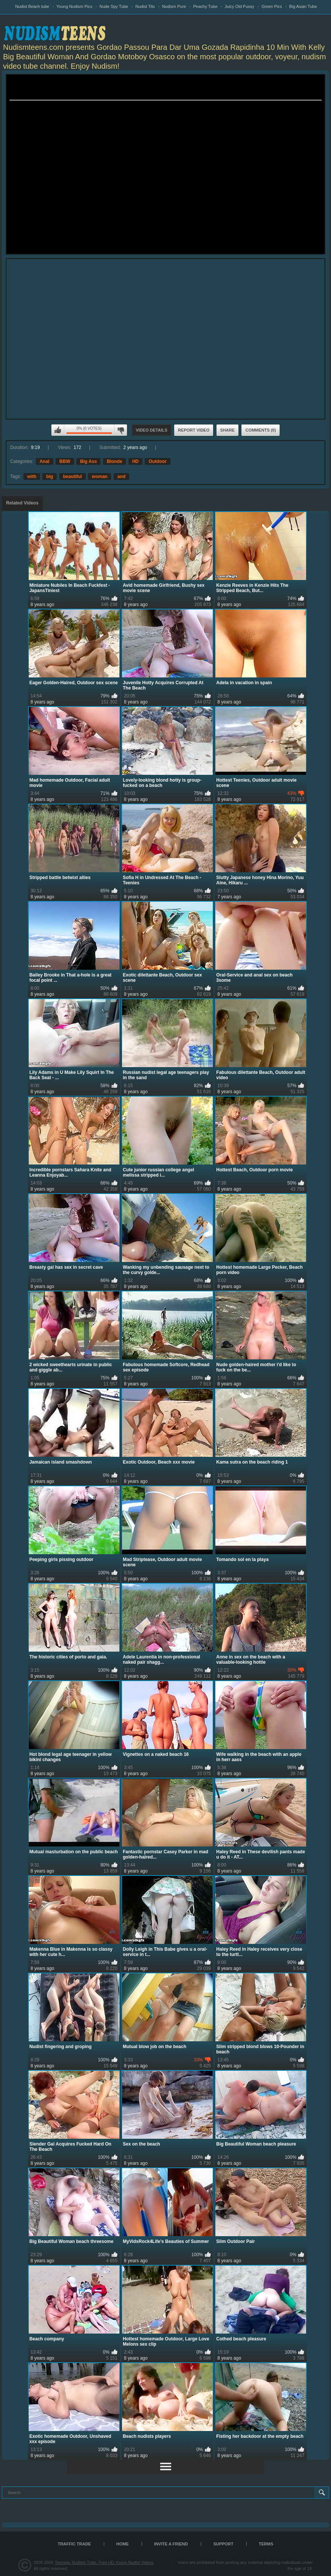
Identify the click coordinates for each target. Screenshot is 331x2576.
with (31, 476)
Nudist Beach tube (32, 6)
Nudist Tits (145, 6)
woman (99, 476)
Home (122, 2544)
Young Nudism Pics (74, 6)
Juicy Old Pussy (239, 6)
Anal (44, 461)
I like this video (57, 430)
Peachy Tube (205, 6)
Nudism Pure (174, 6)
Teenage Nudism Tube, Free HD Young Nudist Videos (103, 2562)
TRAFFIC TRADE (74, 2544)
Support (223, 2544)
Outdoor (157, 461)
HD (135, 461)
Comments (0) (260, 430)
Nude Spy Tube (113, 6)
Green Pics (271, 6)
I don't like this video (120, 430)
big (49, 476)
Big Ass (88, 461)
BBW (64, 461)
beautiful (72, 476)
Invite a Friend (171, 2544)
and (121, 476)
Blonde (114, 461)
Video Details (151, 430)
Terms (266, 2544)
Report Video (193, 430)
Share (227, 430)
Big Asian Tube (303, 6)
